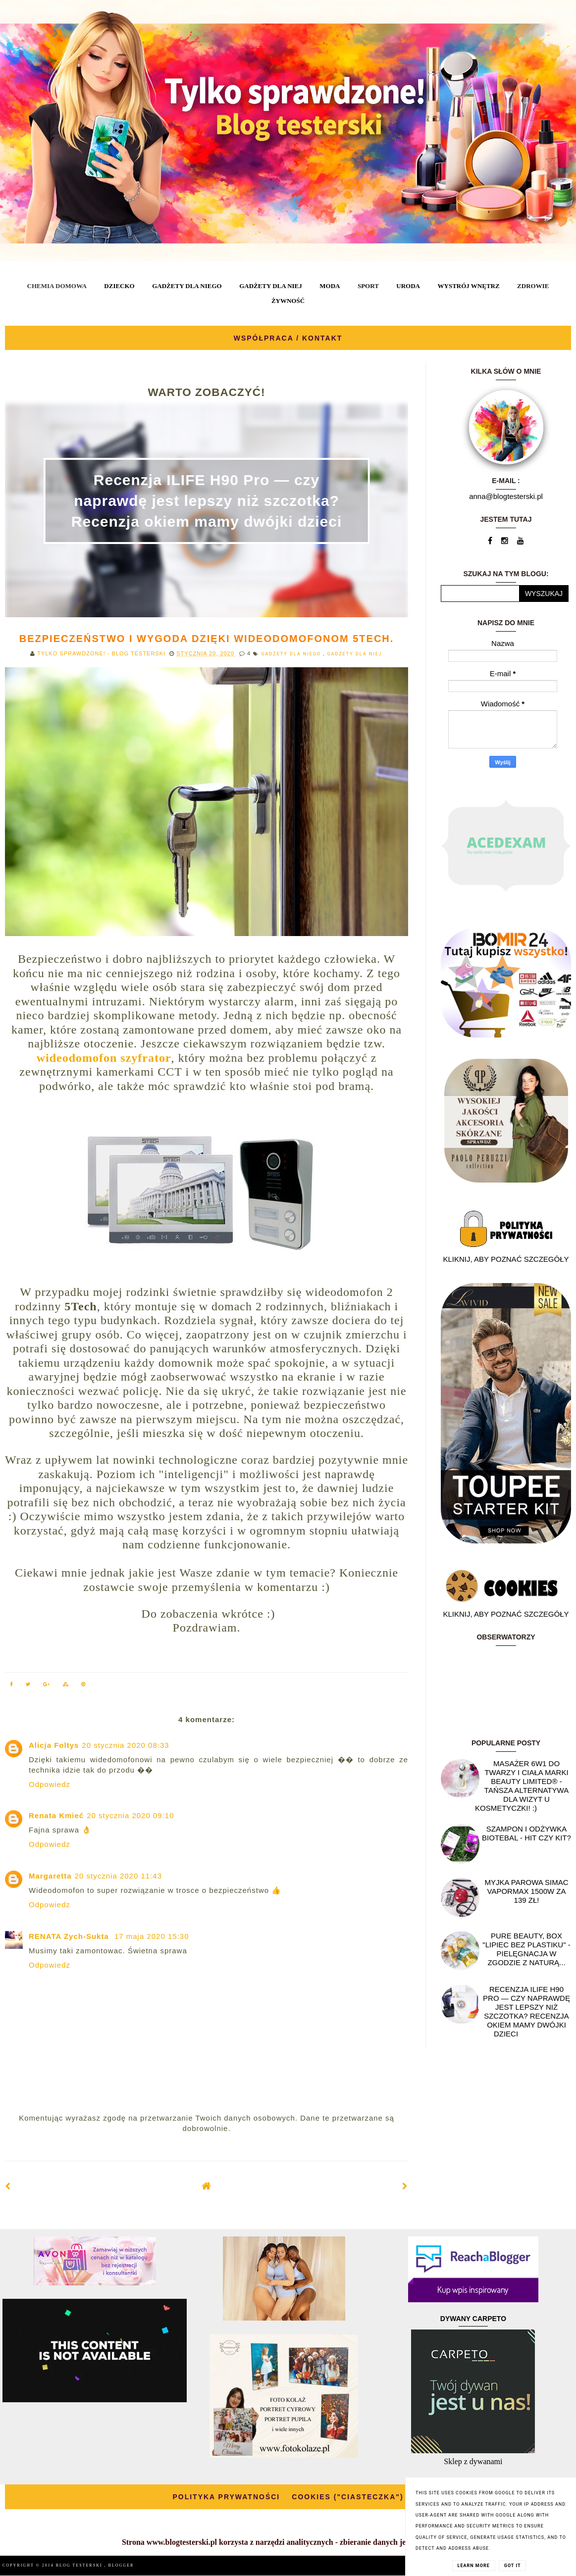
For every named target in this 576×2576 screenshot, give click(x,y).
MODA (329, 286)
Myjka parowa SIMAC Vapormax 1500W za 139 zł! (526, 1891)
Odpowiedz (49, 1784)
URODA (408, 286)
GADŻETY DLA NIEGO (186, 286)
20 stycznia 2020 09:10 (130, 1815)
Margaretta (50, 1876)
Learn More (474, 2565)
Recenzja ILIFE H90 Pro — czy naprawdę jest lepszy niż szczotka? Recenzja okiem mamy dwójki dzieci (206, 501)
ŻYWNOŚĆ (288, 300)
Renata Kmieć (56, 1815)
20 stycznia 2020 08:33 (125, 1745)
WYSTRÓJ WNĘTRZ (469, 286)
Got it (512, 2565)
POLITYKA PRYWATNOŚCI (226, 2497)
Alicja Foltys (54, 1745)
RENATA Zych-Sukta (70, 1936)
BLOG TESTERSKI (80, 2565)
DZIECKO (119, 286)
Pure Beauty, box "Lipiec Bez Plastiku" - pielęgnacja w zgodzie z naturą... (526, 1949)
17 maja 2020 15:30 (151, 1936)
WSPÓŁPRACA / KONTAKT (288, 338)
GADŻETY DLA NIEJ (270, 286)
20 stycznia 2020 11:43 (118, 1876)
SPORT (368, 286)
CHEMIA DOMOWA (57, 286)
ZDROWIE (533, 286)
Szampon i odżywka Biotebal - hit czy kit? (526, 1833)
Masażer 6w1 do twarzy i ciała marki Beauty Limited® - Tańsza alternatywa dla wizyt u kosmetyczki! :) (522, 1785)
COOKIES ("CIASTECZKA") (347, 2497)
